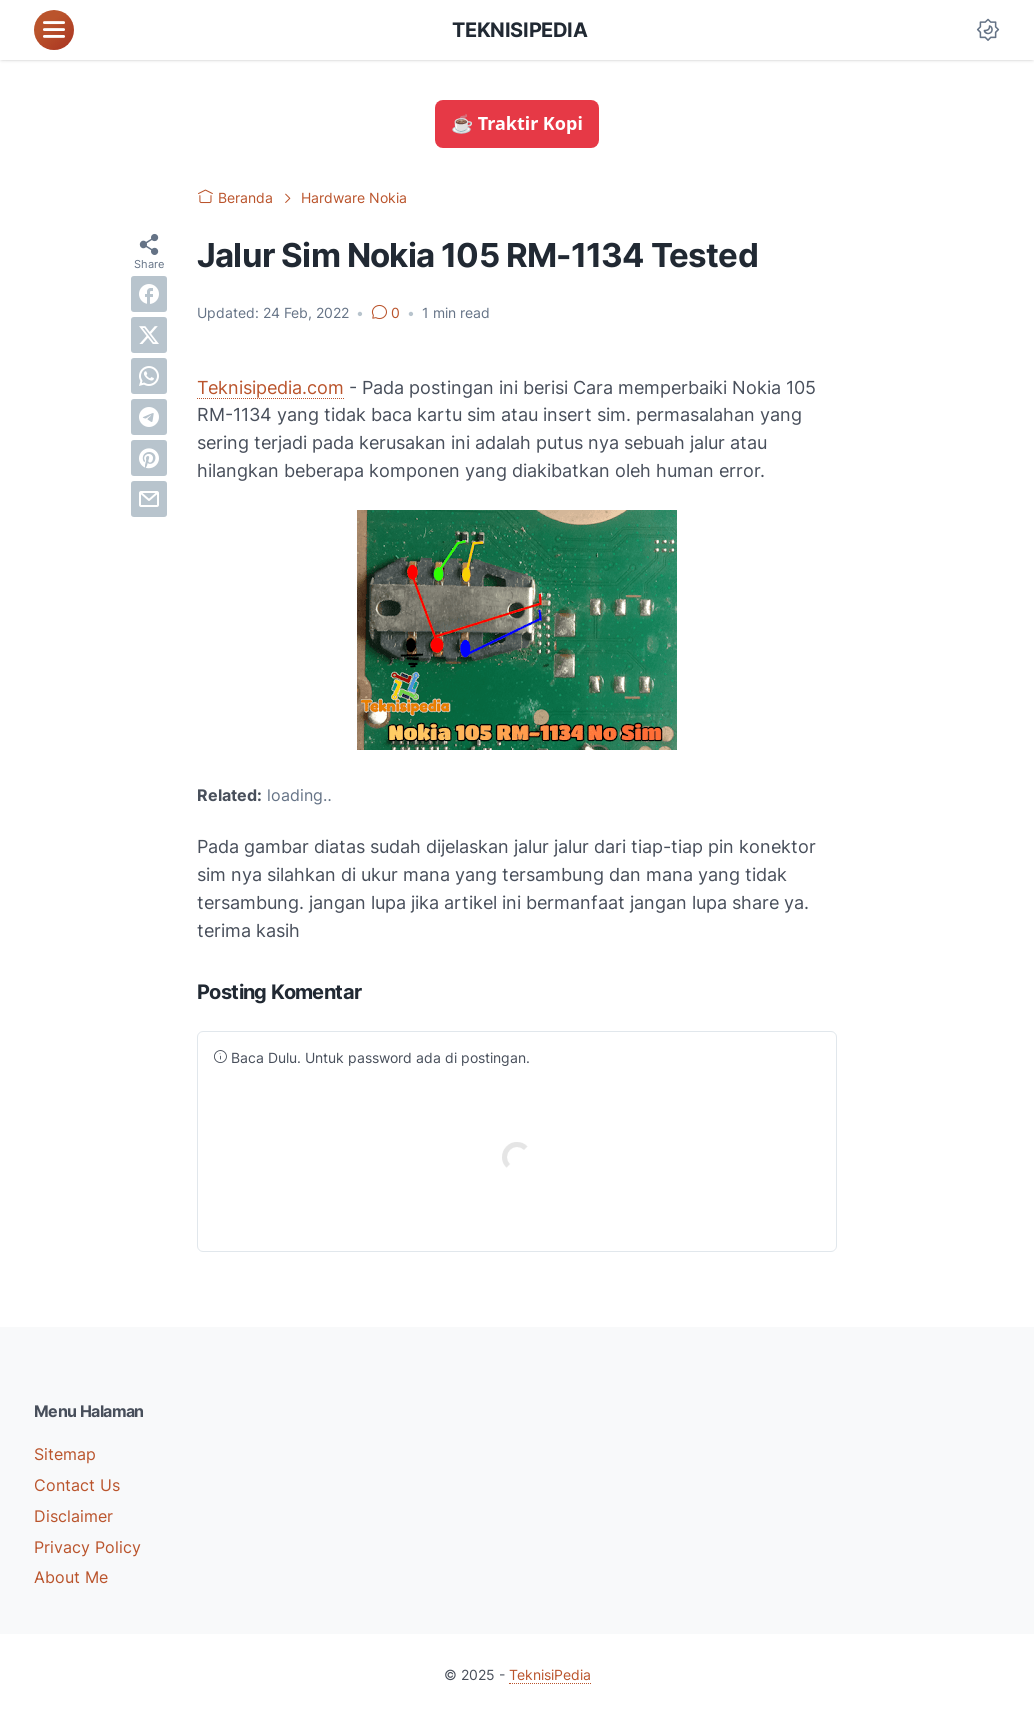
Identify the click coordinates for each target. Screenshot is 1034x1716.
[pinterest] (149, 458)
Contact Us (77, 1485)
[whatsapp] (149, 376)
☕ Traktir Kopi (517, 123)
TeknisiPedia (519, 30)
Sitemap (65, 1454)
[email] (149, 499)
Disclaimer (73, 1516)
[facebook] (149, 294)
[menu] (54, 30)
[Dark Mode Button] (988, 30)
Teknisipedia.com (270, 387)
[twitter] (149, 335)
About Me (71, 1577)
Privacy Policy (87, 1547)
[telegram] (149, 417)
